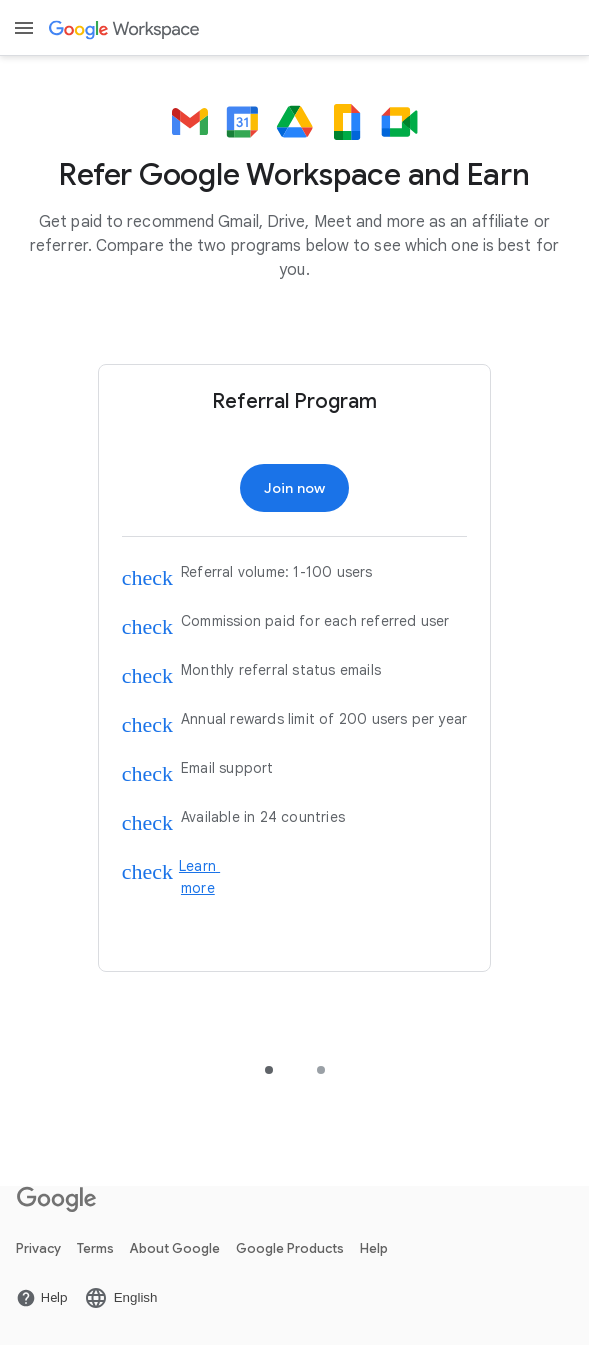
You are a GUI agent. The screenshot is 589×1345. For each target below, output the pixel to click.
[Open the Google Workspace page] (126, 28)
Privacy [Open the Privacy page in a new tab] (38, 1248)
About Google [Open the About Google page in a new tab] (175, 1248)
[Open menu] (24, 28)
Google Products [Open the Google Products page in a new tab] (290, 1248)
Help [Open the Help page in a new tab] (374, 1248)
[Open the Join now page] (295, 488)
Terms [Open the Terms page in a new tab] (95, 1248)
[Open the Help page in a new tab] (42, 1298)
